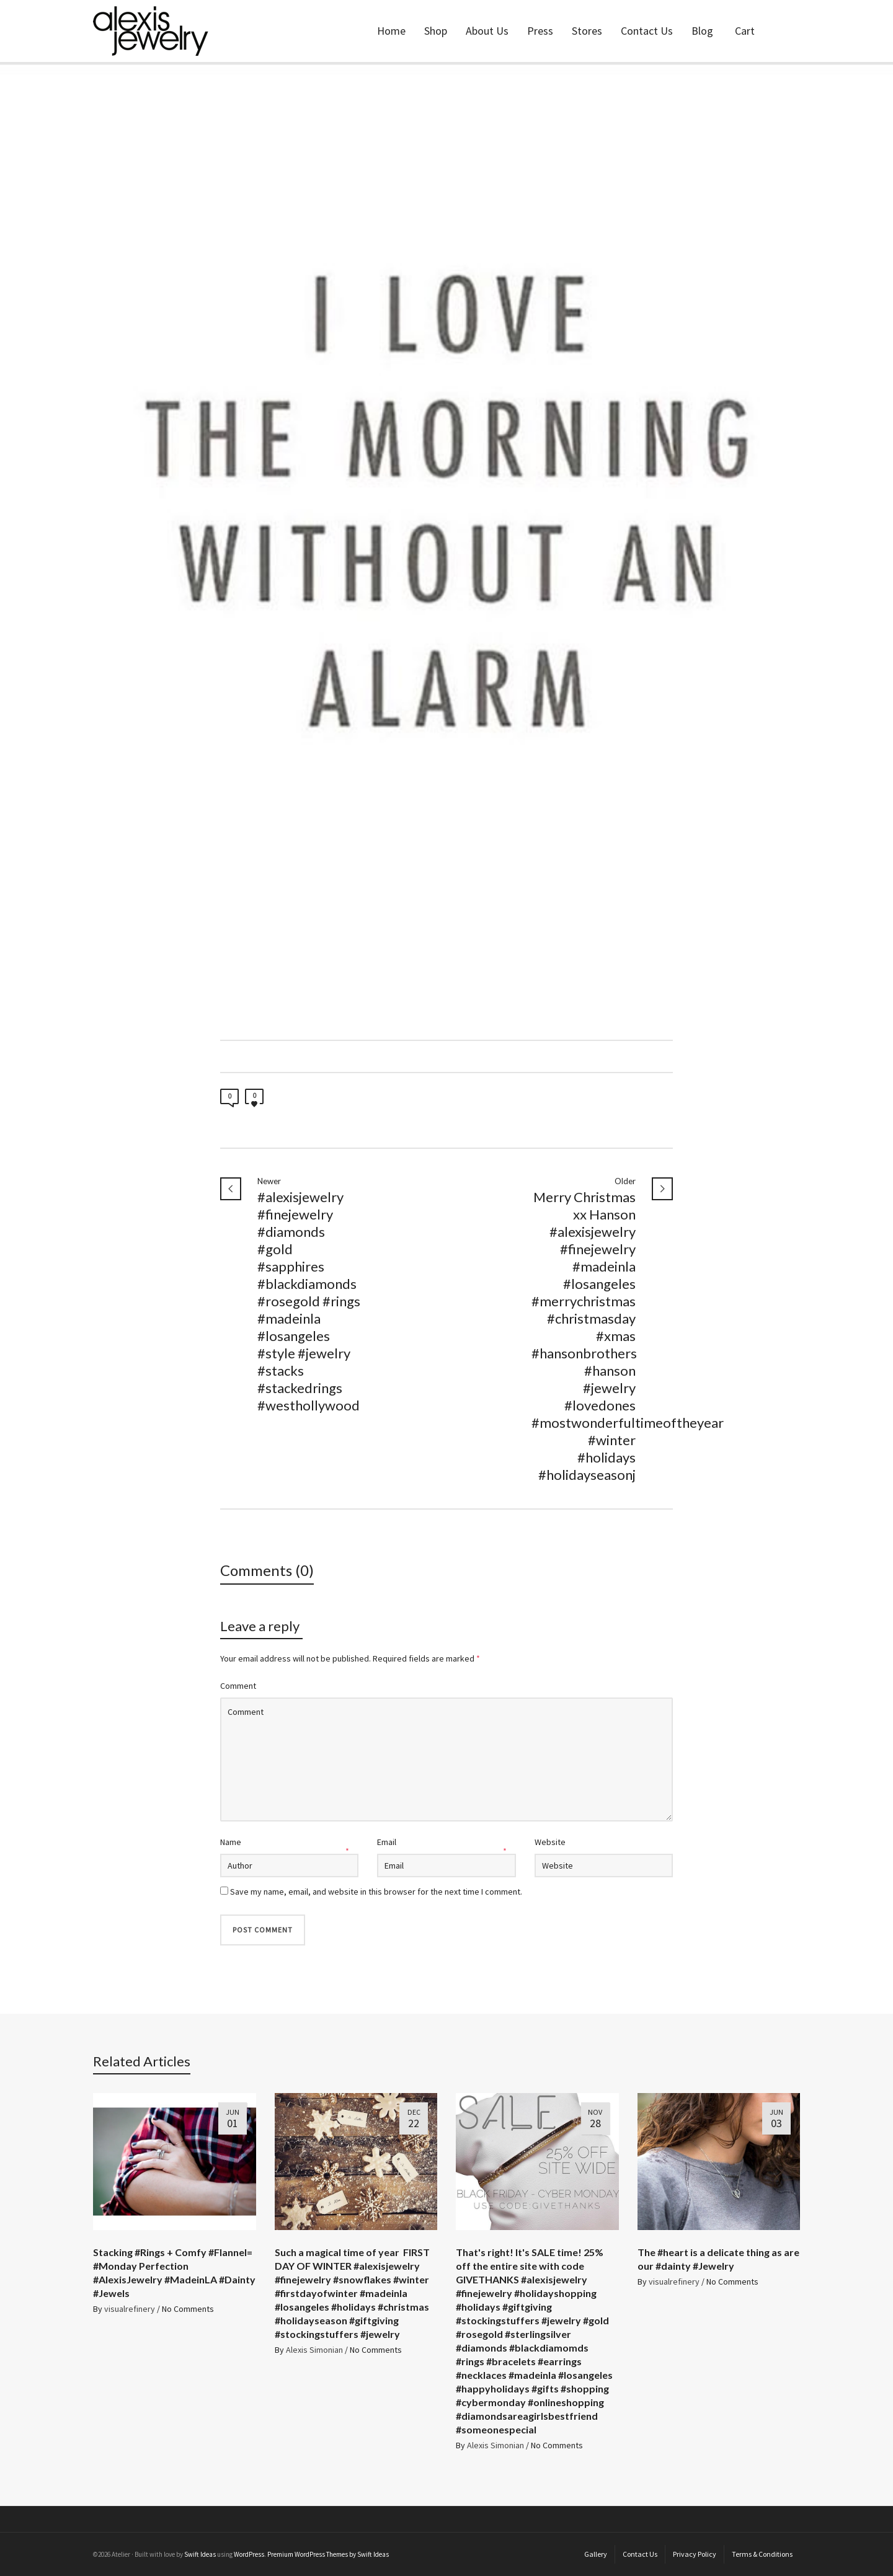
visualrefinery (129, 2308)
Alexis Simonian (314, 2349)
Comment (238, 1685)
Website (550, 1842)
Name (230, 1842)
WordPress (249, 2554)
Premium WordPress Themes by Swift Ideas (328, 2554)
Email (386, 1842)
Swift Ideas (200, 2554)
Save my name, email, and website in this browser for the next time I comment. (376, 1891)
